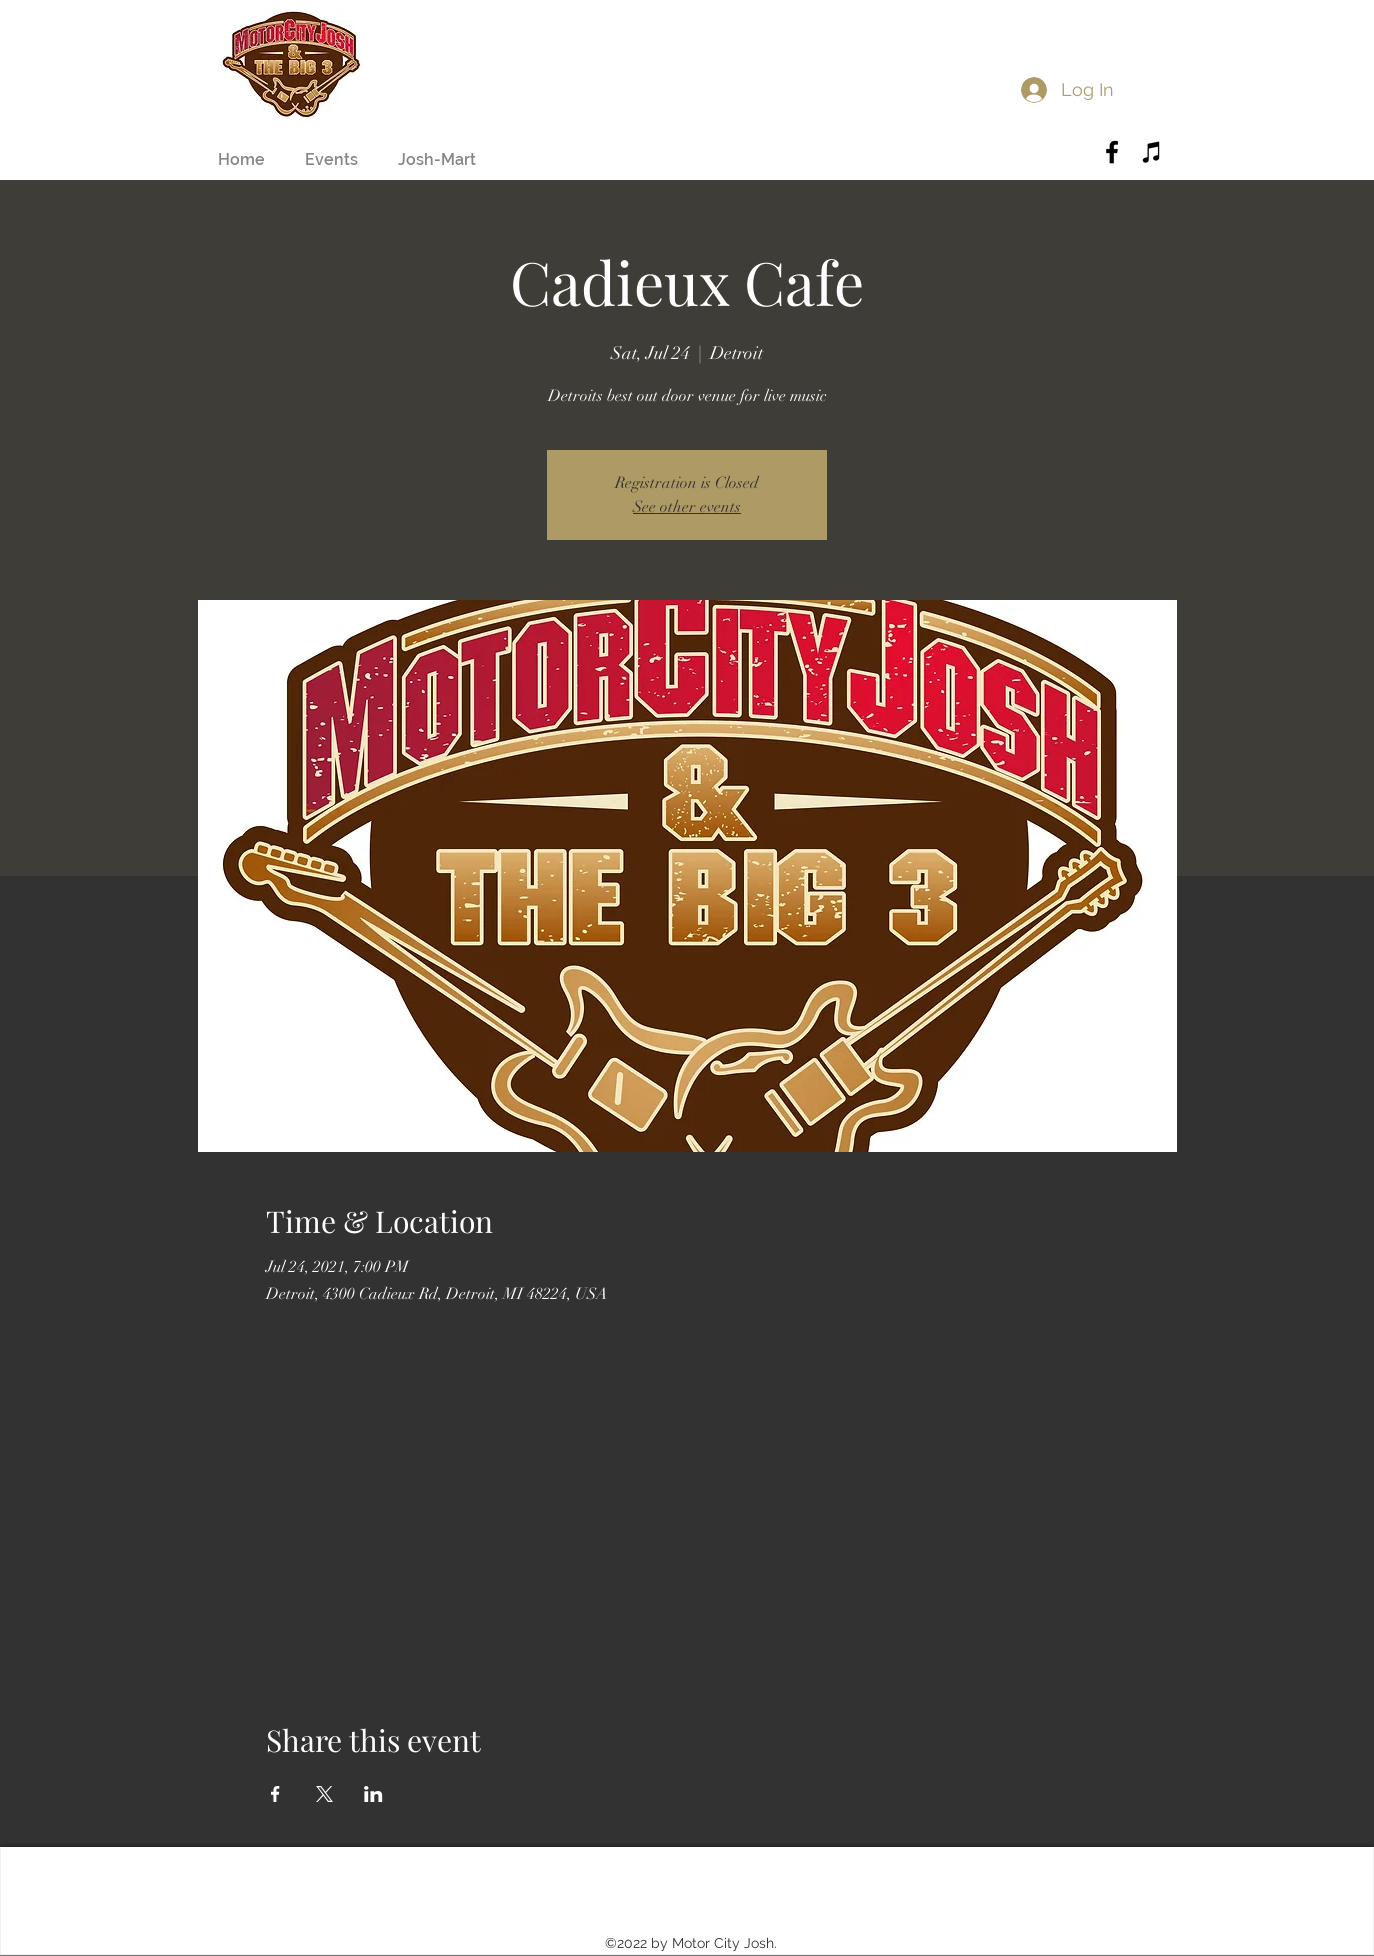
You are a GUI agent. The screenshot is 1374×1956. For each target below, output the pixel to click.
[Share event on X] (324, 1794)
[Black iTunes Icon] (1152, 152)
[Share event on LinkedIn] (373, 1794)
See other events (687, 507)
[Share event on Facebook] (275, 1794)
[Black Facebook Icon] (1112, 152)
